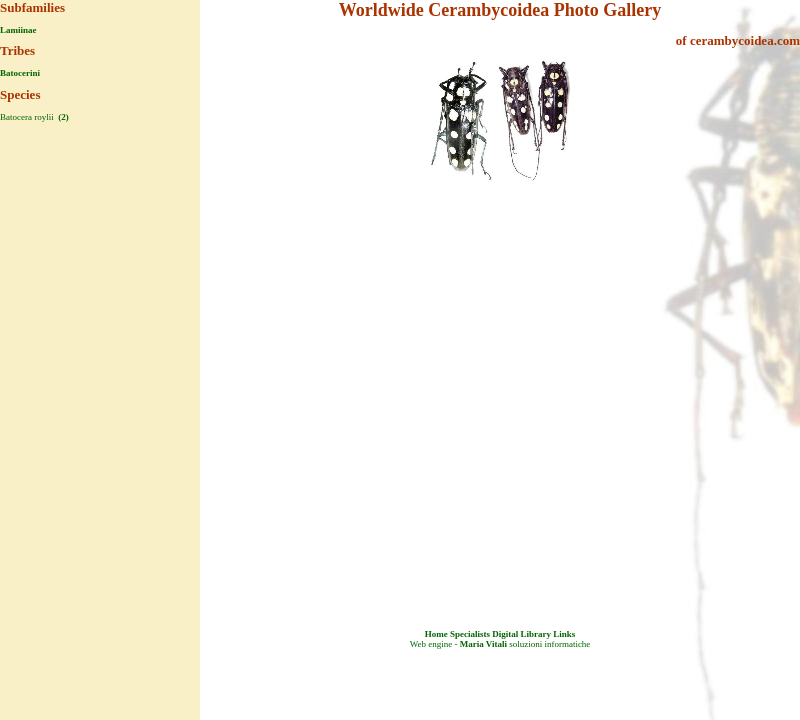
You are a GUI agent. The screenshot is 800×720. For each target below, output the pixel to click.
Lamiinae (18, 30)
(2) (62, 117)
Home (436, 634)
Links (564, 634)
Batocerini (20, 73)
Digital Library (521, 634)
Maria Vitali (483, 644)
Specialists (470, 634)
